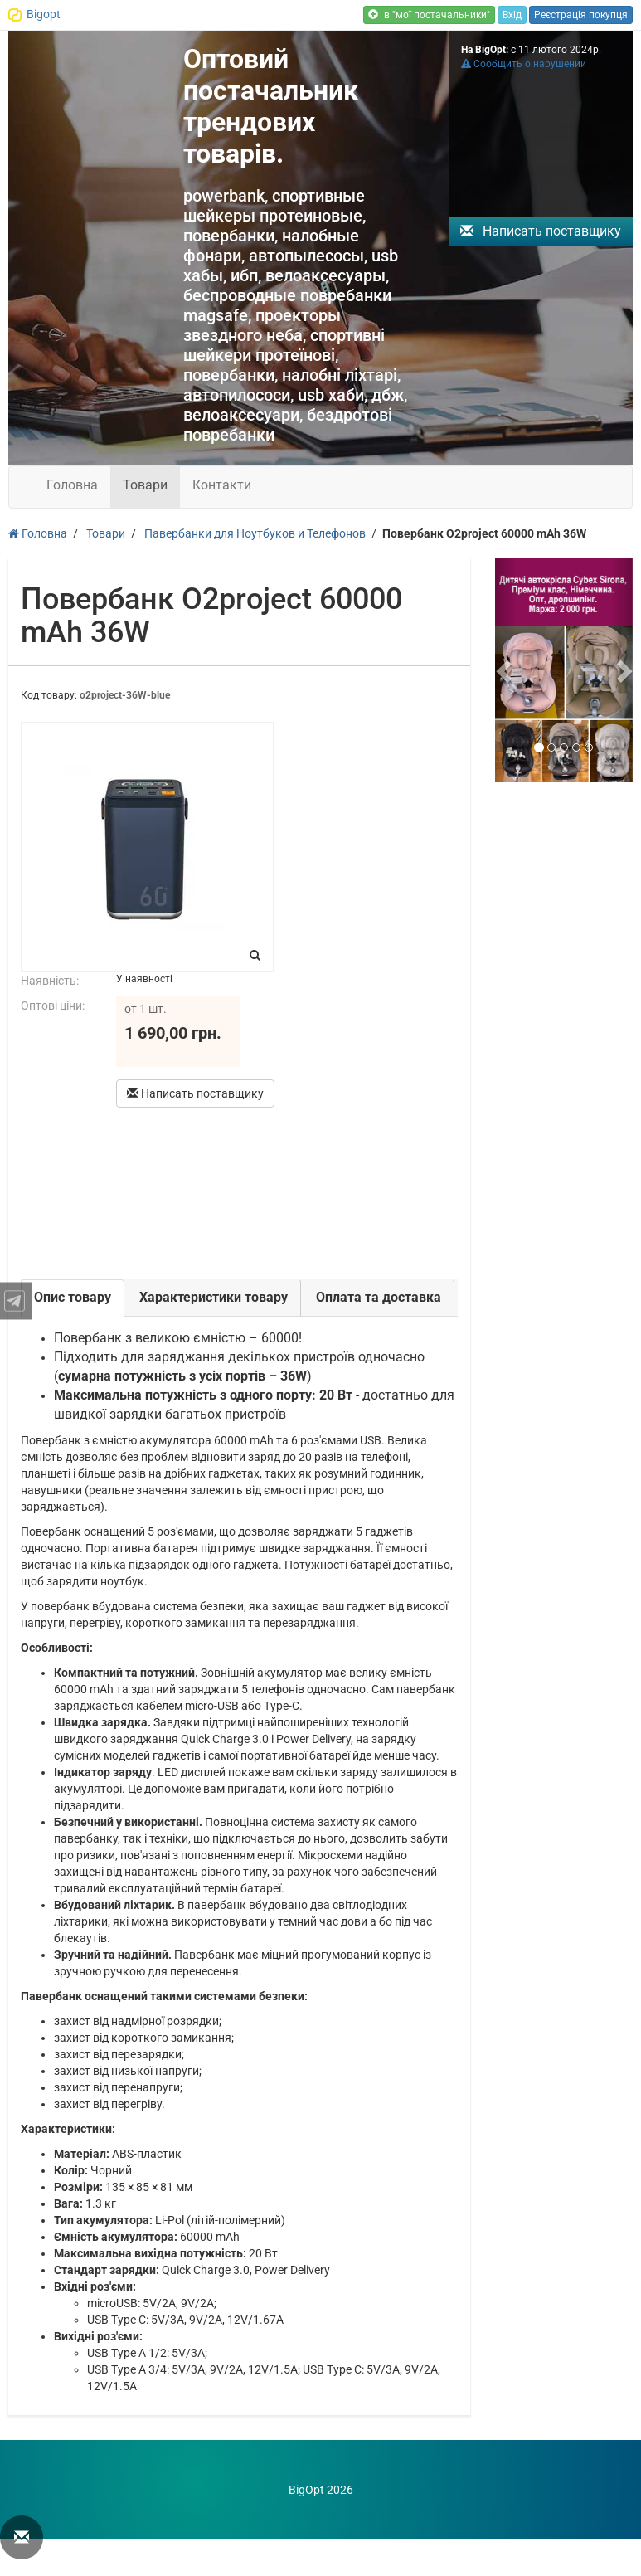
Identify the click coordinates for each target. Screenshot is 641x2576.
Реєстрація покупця (581, 15)
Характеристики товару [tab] (213, 1297)
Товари (145, 485)
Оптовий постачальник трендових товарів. (270, 106)
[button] (505, 670)
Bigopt (44, 14)
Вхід (512, 15)
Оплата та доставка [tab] (378, 1297)
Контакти (221, 485)
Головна (72, 485)
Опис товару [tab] (72, 1297)
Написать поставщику (540, 231)
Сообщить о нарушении (523, 64)
